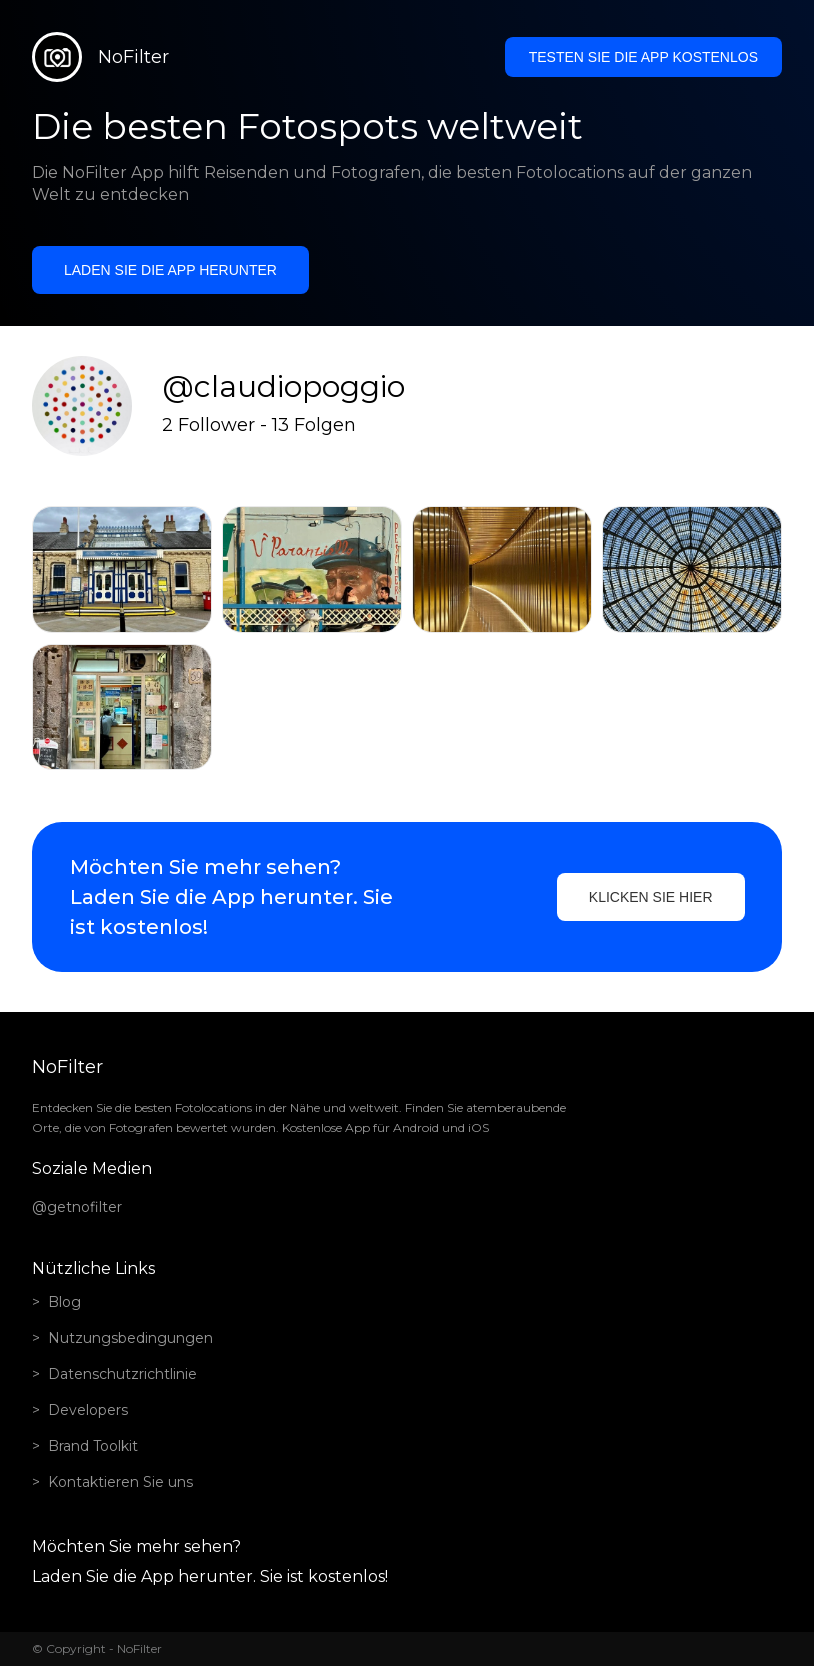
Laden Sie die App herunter (170, 270)
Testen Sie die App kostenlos (643, 57)
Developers (88, 1410)
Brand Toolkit (93, 1446)
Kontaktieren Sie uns (120, 1482)
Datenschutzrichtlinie (122, 1374)
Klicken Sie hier (651, 897)
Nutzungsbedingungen (130, 1338)
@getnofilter (77, 1207)
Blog (64, 1302)
